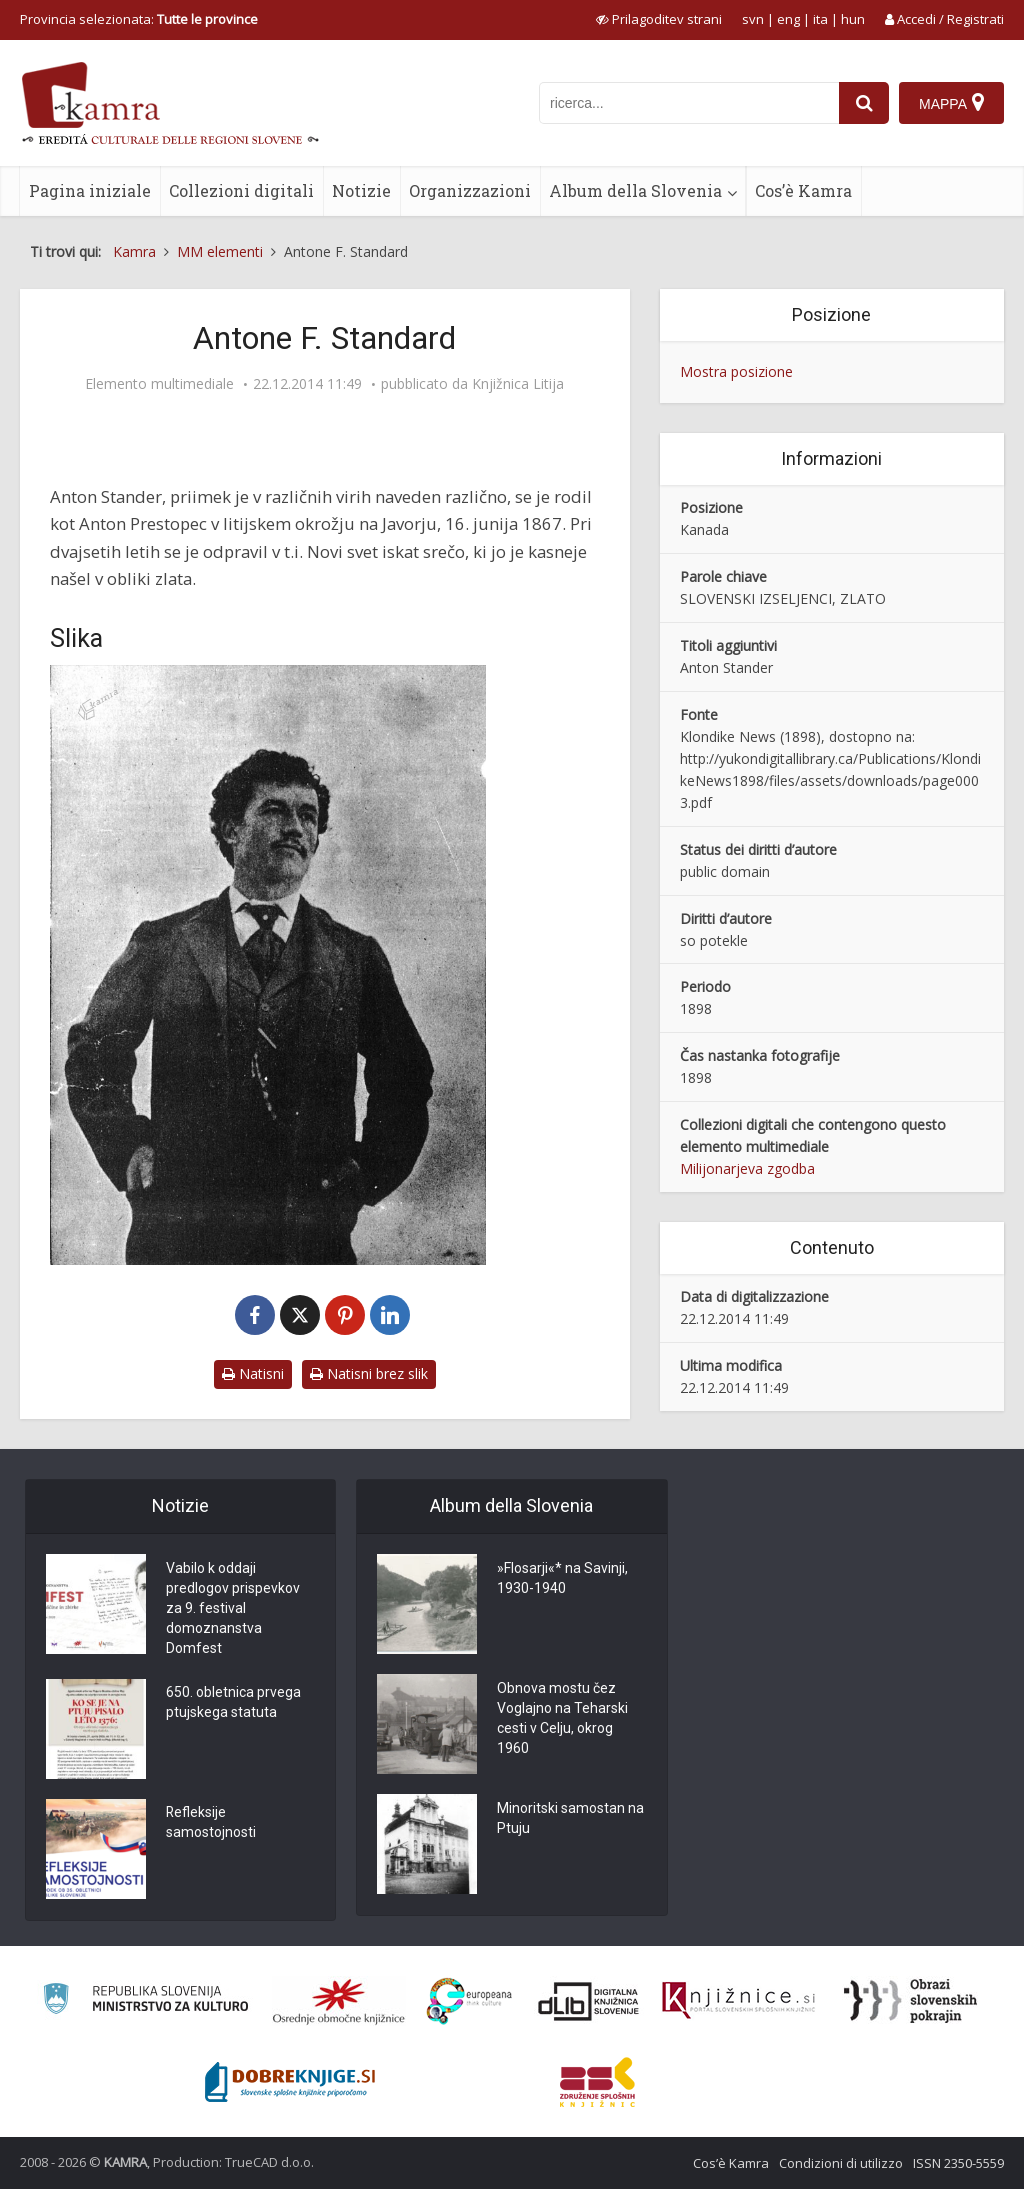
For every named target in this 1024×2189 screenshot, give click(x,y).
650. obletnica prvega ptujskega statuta (233, 1704)
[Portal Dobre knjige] (290, 2082)
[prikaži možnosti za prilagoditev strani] (659, 19)
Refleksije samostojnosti (211, 1824)
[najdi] (864, 103)
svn (753, 19)
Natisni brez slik (369, 1373)
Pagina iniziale (90, 190)
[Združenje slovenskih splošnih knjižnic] (738, 2001)
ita (820, 19)
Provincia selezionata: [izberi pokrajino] (139, 19)
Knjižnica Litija (518, 384)
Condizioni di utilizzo (841, 2163)
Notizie (361, 190)
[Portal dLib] (589, 2001)
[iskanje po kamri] (689, 103)
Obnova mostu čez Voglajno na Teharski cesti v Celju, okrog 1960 (562, 1719)
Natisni (253, 1373)
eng (788, 19)
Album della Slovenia (635, 190)
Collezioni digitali (241, 190)
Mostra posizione (736, 371)
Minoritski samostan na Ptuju (570, 1819)
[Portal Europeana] (469, 2001)
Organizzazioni (470, 190)
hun (853, 19)
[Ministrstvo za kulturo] (145, 2001)
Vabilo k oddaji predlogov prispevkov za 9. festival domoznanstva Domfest (233, 1609)
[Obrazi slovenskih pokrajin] (910, 2001)
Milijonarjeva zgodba (747, 1168)
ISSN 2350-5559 (958, 2163)
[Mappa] (951, 103)
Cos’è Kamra (803, 190)
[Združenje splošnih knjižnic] (597, 2082)
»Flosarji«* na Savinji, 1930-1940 (562, 1579)
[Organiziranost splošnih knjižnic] (339, 2001)
